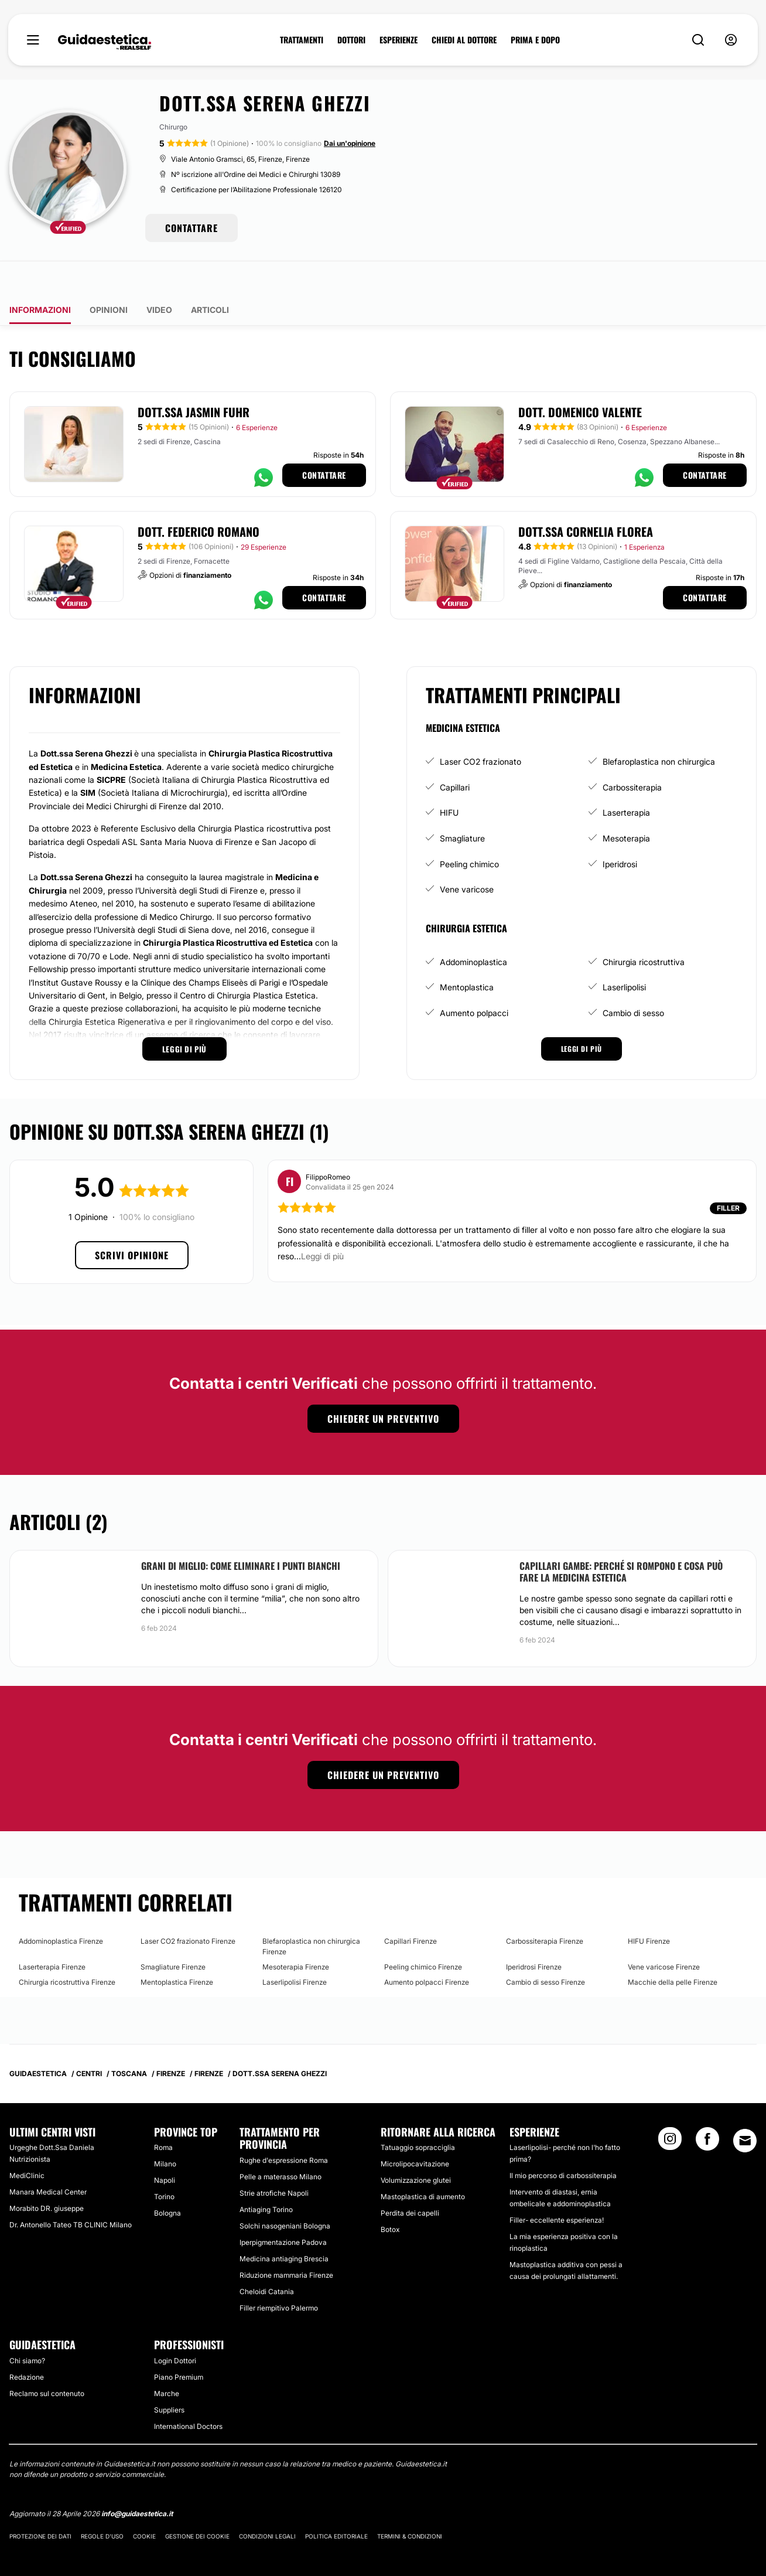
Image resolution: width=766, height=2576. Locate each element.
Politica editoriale (336, 2502)
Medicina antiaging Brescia (284, 2225)
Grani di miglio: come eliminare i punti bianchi (240, 1532)
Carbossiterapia (632, 754)
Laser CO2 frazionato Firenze (188, 1907)
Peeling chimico (469, 830)
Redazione (26, 2343)
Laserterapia (626, 779)
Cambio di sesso (633, 979)
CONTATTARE (191, 228)
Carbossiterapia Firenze (544, 1907)
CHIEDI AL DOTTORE (464, 40)
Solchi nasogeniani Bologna (285, 2192)
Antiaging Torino (266, 2176)
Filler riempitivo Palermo (279, 2274)
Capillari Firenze (410, 1907)
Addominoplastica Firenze (61, 1907)
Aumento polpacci (474, 979)
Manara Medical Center (48, 2158)
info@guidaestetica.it (137, 2479)
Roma (163, 2114)
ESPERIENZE (398, 40)
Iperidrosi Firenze (534, 1933)
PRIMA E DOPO (535, 40)
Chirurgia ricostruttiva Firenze (67, 1948)
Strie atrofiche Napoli (274, 2159)
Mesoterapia (626, 805)
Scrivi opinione (132, 1222)
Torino (164, 2163)
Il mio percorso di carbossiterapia (563, 2142)
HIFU (449, 779)
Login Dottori (175, 2326)
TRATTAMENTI (301, 40)
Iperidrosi (620, 830)
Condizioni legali (267, 2502)
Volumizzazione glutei (416, 2146)
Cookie (144, 2502)
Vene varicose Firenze (664, 1933)
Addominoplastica (473, 928)
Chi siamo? (27, 2326)
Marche (166, 2359)
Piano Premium (178, 2343)
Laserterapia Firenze (52, 1933)
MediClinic (27, 2142)
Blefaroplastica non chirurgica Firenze (311, 1913)
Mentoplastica (467, 954)
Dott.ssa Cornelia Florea (585, 498)
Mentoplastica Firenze (177, 1948)
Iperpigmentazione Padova (283, 2208)
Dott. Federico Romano (198, 498)
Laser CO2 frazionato (480, 728)
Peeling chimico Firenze (423, 1933)
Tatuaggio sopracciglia (418, 2114)
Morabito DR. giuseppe (46, 2174)
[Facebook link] (707, 2108)
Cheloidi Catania (267, 2258)
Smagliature (462, 805)
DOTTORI (351, 40)
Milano (165, 2130)
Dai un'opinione (349, 143)
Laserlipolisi (624, 954)
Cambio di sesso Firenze (545, 1948)
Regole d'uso (102, 2502)
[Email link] (745, 2107)
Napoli (164, 2146)
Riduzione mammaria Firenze (286, 2241)
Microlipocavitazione (415, 2130)
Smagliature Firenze (173, 1933)
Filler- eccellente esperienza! (556, 2186)
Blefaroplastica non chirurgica (659, 728)
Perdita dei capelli (410, 2179)
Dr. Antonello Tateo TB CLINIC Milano (70, 2191)
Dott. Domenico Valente (580, 378)
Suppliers (169, 2375)
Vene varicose (467, 856)
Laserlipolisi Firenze (294, 1948)
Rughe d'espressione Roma (284, 2126)
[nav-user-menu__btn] (730, 40)
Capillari (455, 754)
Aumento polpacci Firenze (426, 1948)
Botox (390, 2196)
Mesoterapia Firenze (295, 1933)
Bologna (167, 2179)
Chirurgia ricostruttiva (644, 928)
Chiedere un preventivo (383, 1385)
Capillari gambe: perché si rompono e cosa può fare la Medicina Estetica (621, 1538)
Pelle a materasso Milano (281, 2143)
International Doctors (188, 2392)
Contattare (324, 441)
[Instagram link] (670, 2108)
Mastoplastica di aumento (423, 2163)
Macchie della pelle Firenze (672, 1948)
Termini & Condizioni (409, 2502)
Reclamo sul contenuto (46, 2359)
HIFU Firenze (649, 1907)
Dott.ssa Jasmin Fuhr (193, 378)
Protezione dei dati (40, 2502)
